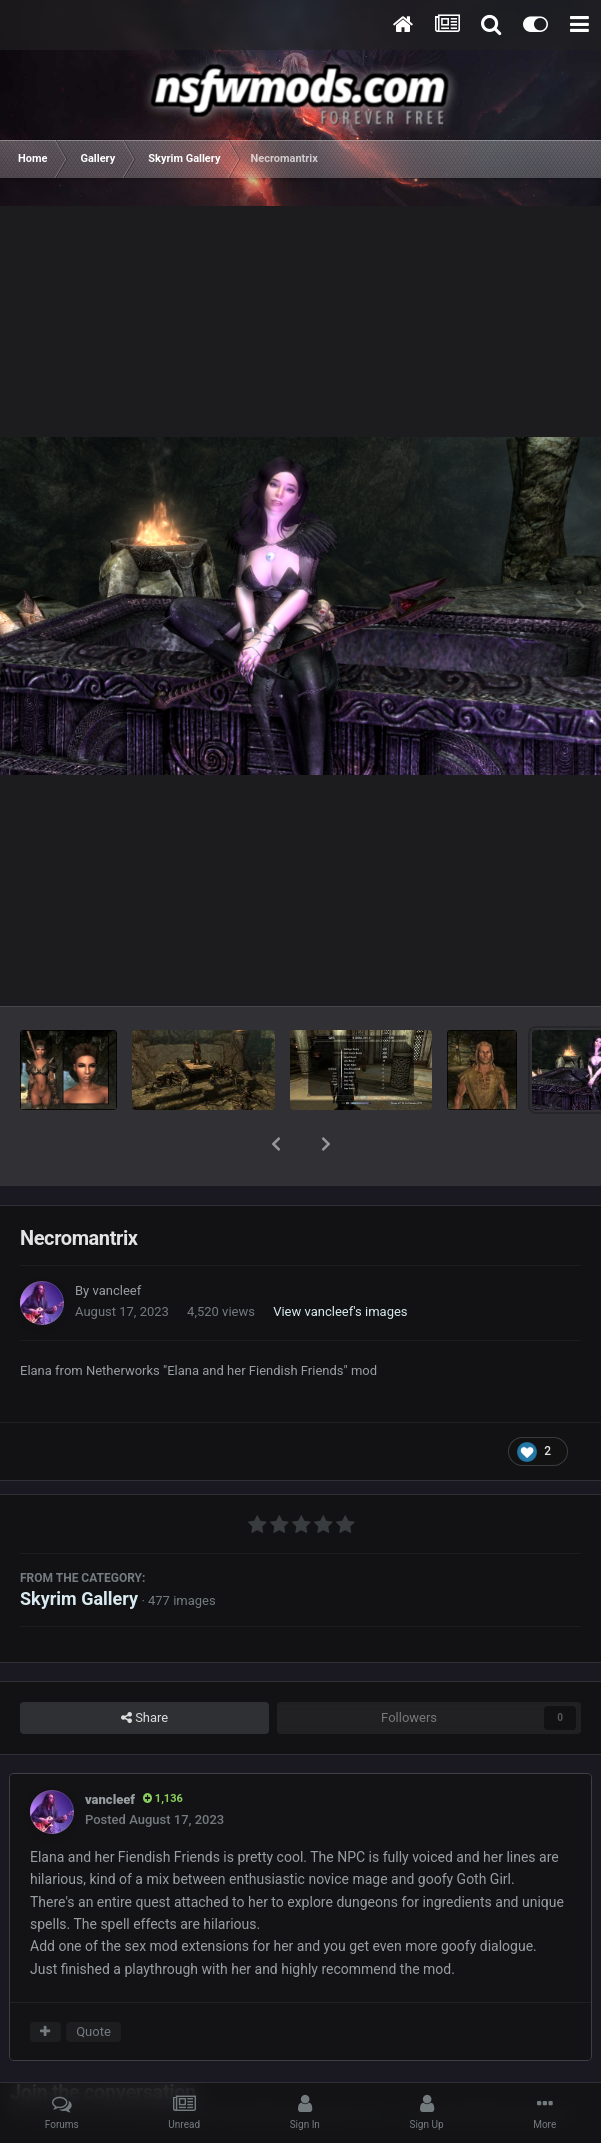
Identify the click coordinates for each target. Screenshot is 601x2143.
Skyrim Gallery (79, 1546)
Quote (93, 1979)
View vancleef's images (340, 1259)
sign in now (388, 2061)
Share (144, 1666)
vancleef (116, 1238)
